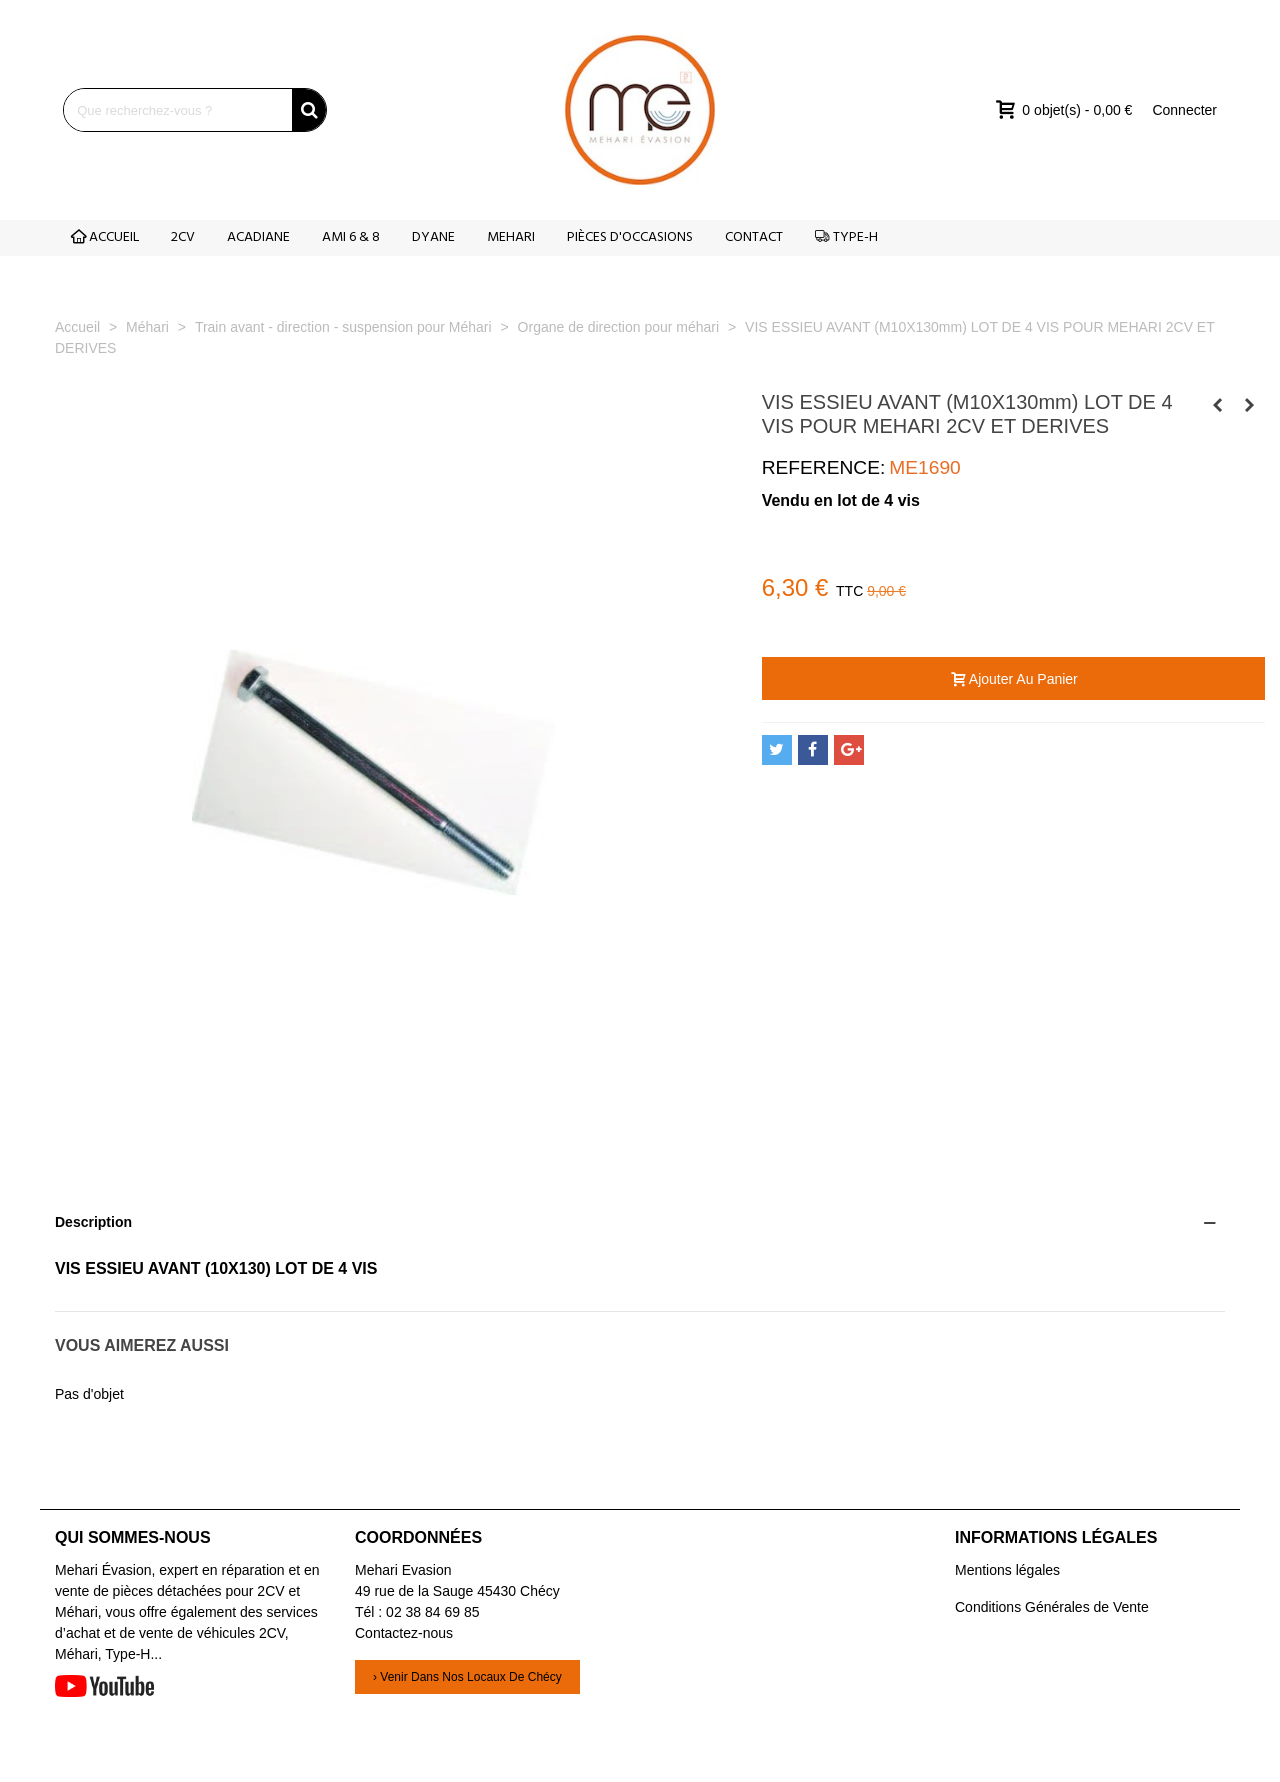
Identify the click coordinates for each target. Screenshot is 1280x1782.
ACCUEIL (105, 237)
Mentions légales (1007, 1570)
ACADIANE (258, 237)
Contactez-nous (404, 1633)
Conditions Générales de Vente (1052, 1607)
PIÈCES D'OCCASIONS (630, 237)
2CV (183, 237)
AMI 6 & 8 (351, 237)
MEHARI (511, 237)
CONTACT (754, 237)
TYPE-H (846, 237)
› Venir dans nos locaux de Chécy (467, 1677)
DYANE (433, 237)
